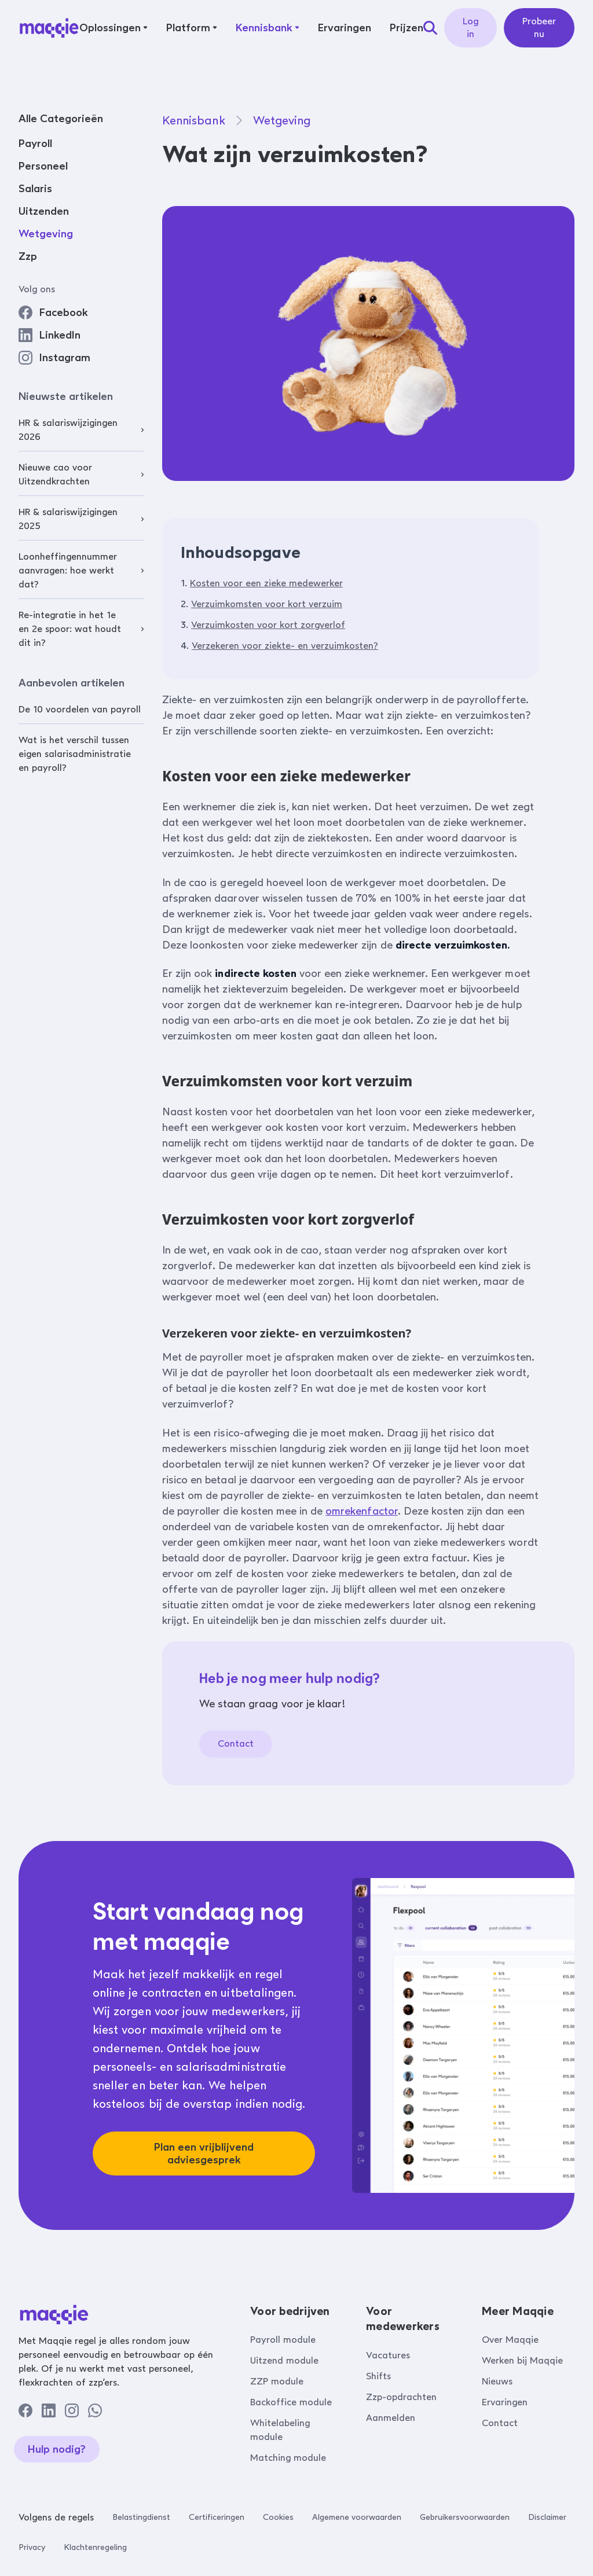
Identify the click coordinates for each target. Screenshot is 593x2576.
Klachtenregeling (95, 2547)
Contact (236, 1743)
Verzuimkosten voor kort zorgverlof (268, 624)
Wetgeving (46, 233)
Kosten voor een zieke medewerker (266, 583)
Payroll (35, 143)
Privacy (32, 2547)
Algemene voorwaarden (356, 2517)
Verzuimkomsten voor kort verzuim (266, 603)
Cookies (278, 2517)
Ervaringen (505, 2402)
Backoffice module (291, 2402)
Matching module (288, 2457)
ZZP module (276, 2381)
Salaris (35, 188)
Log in (470, 27)
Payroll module (283, 2339)
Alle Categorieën (61, 118)
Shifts (378, 2376)
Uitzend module (284, 2360)
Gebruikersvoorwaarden (465, 2517)
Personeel (43, 166)
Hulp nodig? (57, 2449)
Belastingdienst (141, 2517)
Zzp (28, 256)
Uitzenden (44, 211)
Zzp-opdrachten (401, 2396)
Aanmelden (390, 2417)
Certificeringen (216, 2517)
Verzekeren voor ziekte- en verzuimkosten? (285, 645)
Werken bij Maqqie (522, 2360)
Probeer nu (539, 27)
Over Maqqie (510, 2339)
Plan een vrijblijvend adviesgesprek (204, 2153)
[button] (113, 28)
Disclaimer (547, 2517)
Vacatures (388, 2355)
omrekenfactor (361, 1511)
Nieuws (497, 2381)
